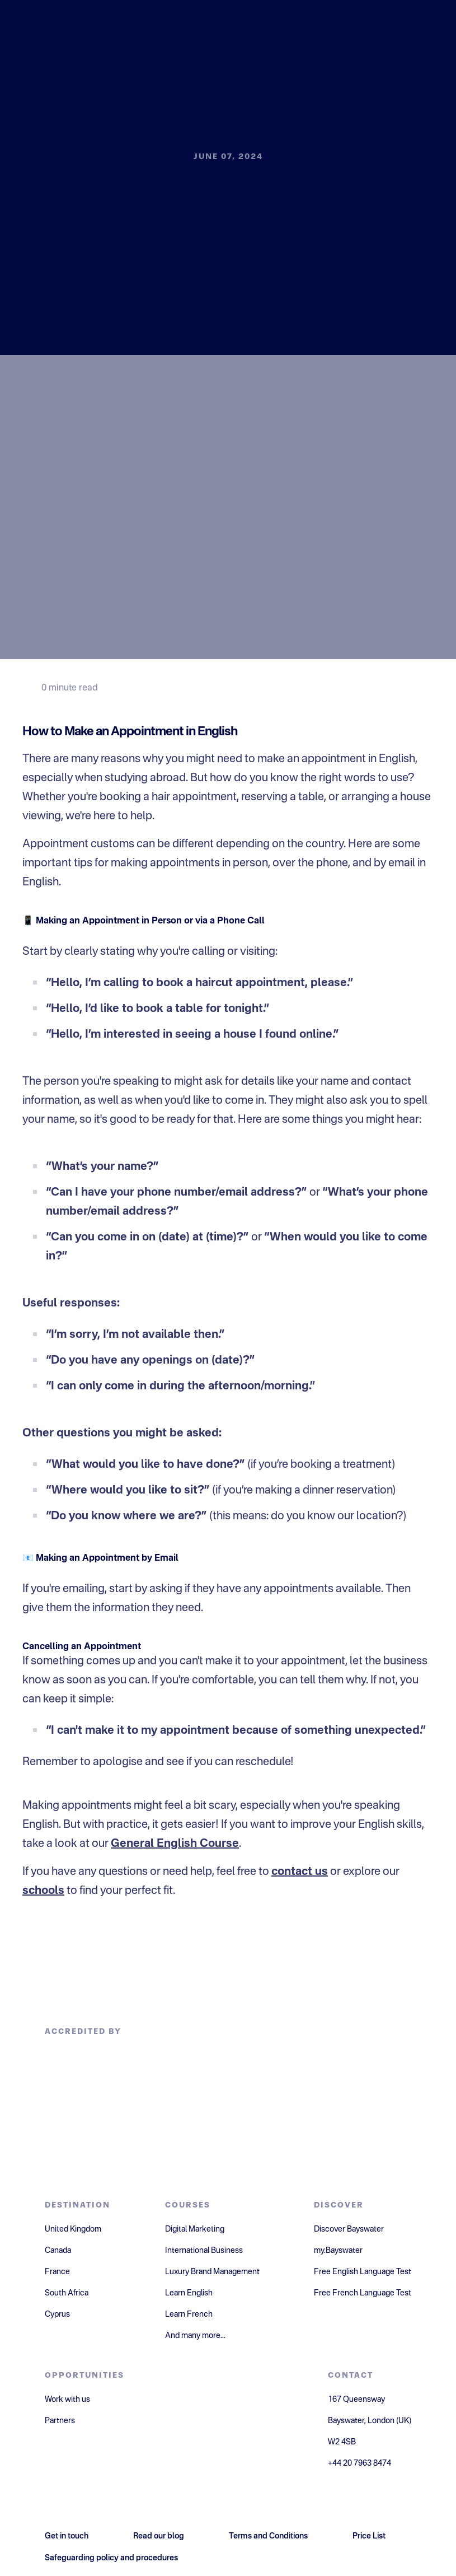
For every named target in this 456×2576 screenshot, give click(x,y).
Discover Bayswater (349, 2229)
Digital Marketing (194, 2229)
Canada (58, 2251)
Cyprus (57, 2314)
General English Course (175, 1844)
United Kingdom (73, 2229)
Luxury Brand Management (212, 2272)
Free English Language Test (362, 2272)
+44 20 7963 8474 (359, 2463)
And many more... (195, 2336)
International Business (204, 2251)
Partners (60, 2421)
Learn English (189, 2293)
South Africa (66, 2293)
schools (43, 1891)
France (57, 2272)
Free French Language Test (362, 2293)
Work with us (67, 2400)
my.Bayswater (338, 2251)
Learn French (189, 2314)
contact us (299, 1872)
